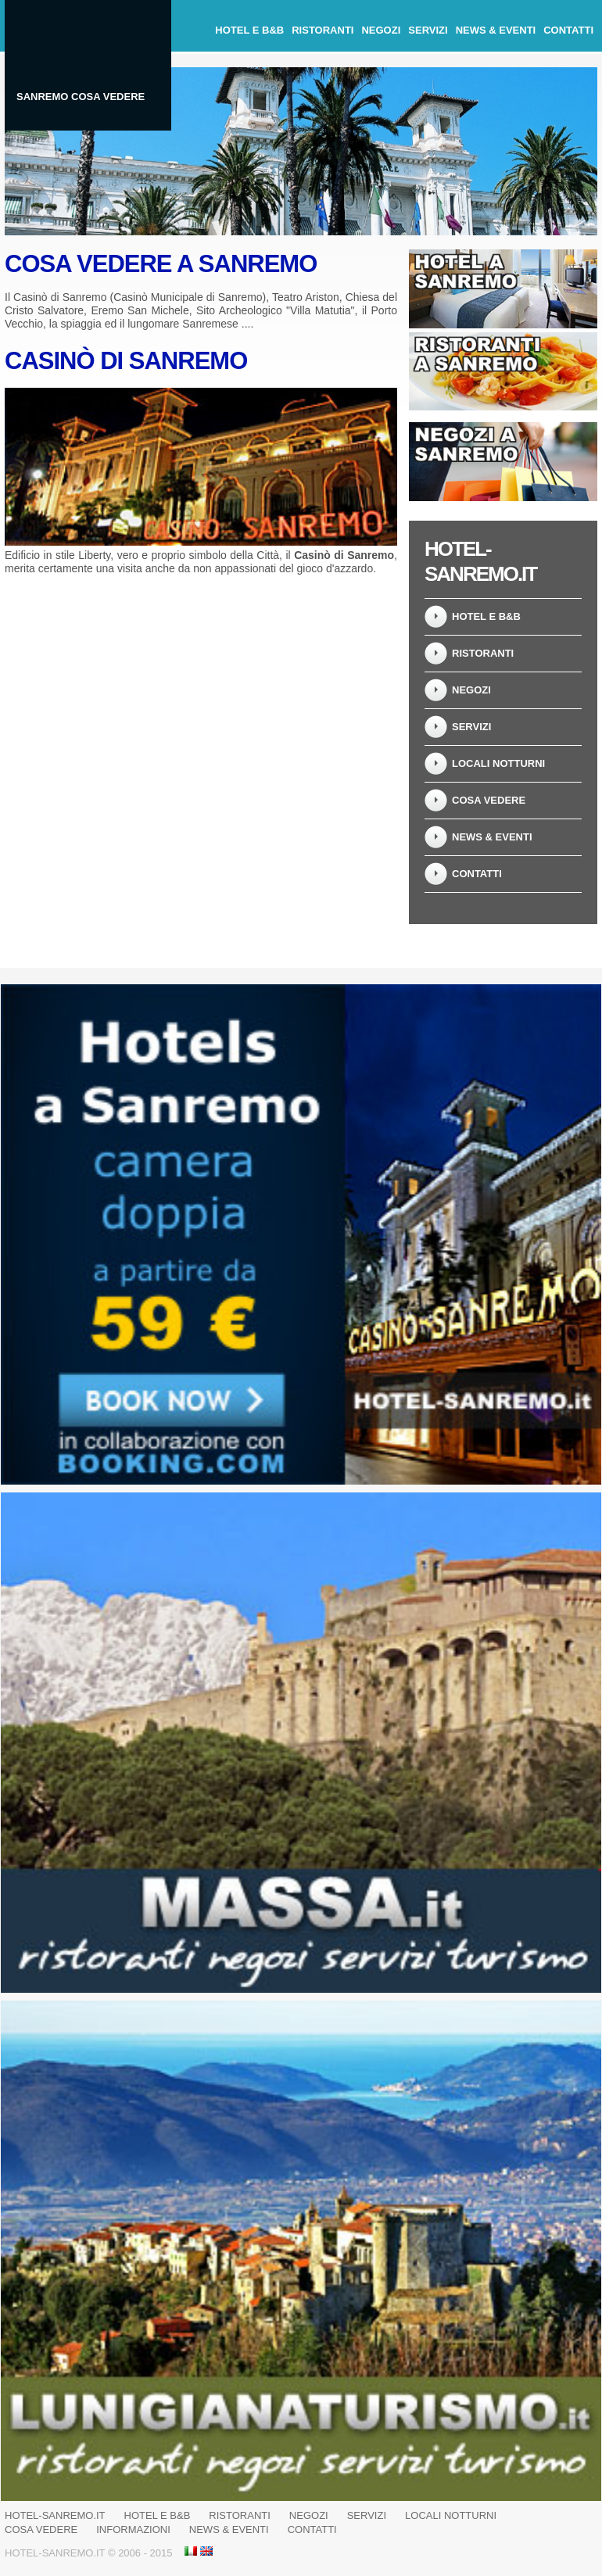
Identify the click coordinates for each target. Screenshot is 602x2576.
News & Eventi (496, 30)
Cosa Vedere (488, 800)
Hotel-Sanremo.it (55, 2515)
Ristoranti (322, 30)
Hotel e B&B (249, 30)
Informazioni (133, 2529)
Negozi (380, 30)
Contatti (568, 30)
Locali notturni (498, 763)
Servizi (427, 30)
